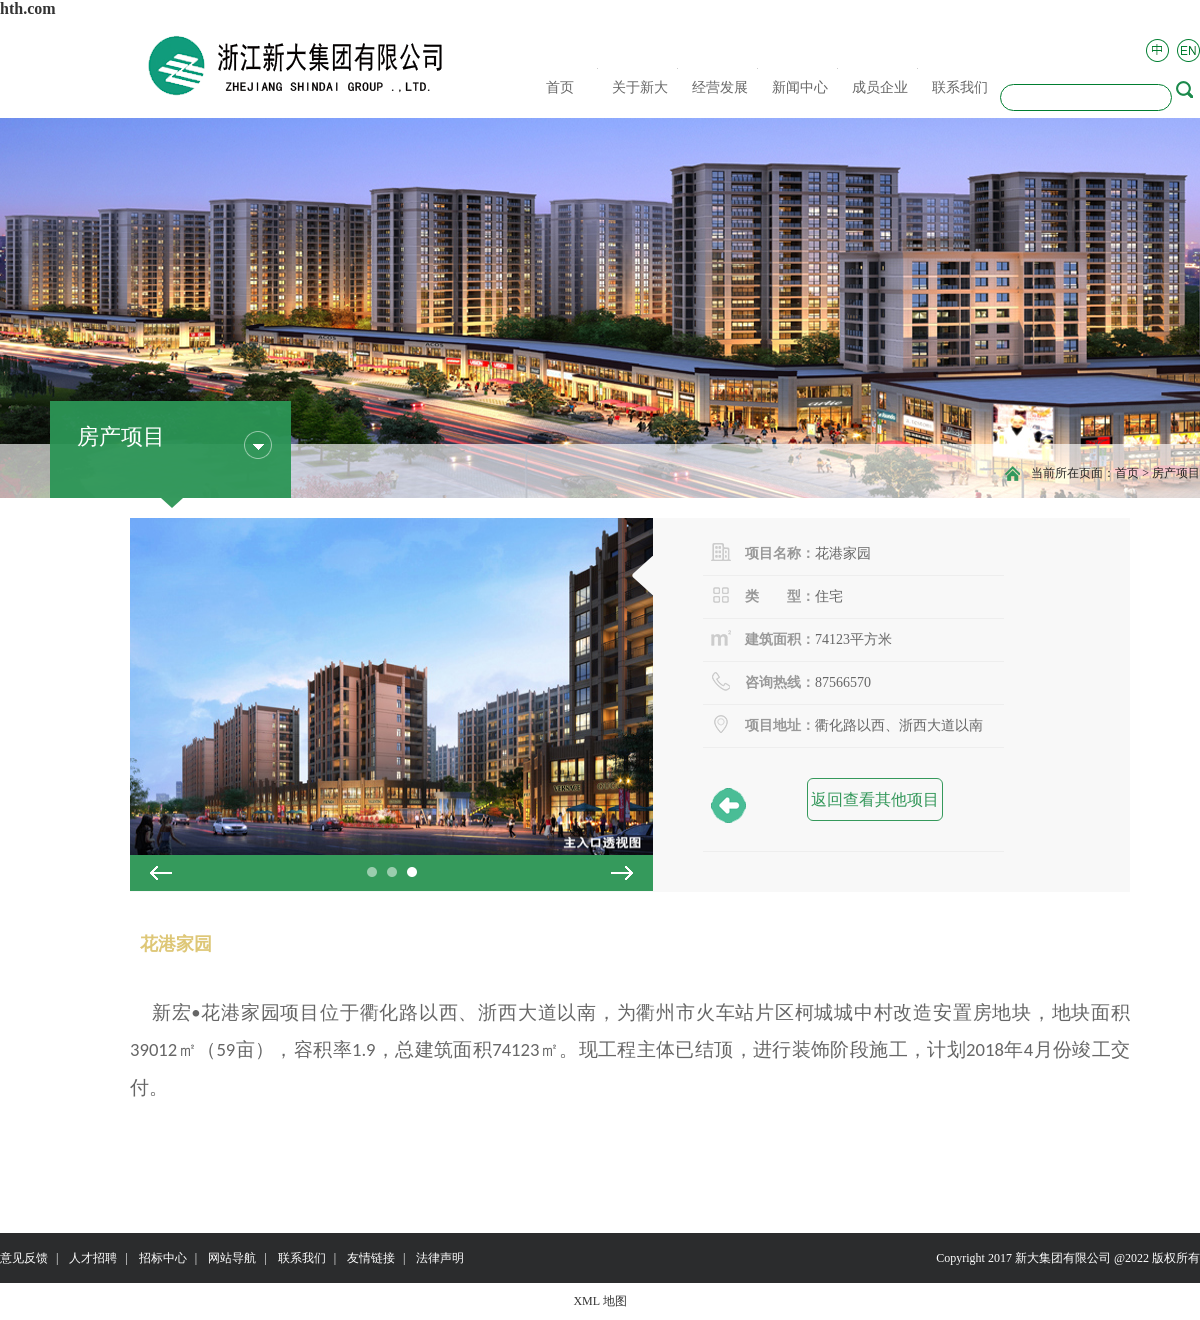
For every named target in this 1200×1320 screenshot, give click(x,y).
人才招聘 (93, 1258)
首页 (1127, 473)
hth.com (28, 8)
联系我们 (302, 1258)
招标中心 (163, 1258)
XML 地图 (599, 1301)
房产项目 (1176, 473)
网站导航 (232, 1258)
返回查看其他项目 (873, 804)
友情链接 (371, 1258)
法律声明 (440, 1258)
